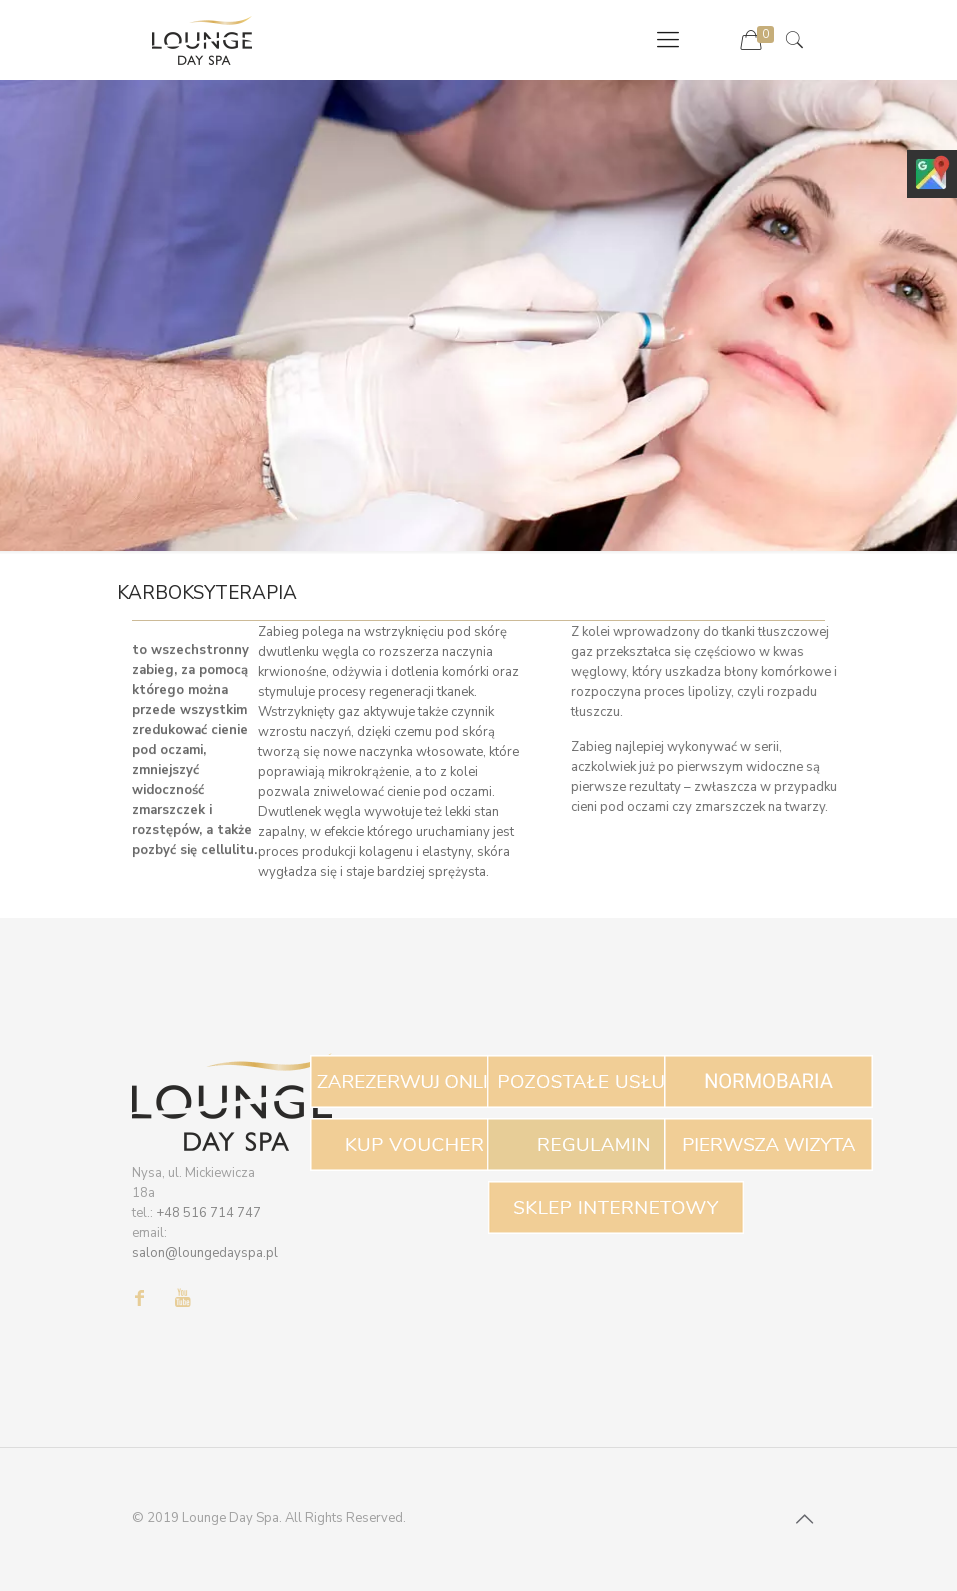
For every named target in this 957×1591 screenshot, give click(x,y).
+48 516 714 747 (208, 1213)
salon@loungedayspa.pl (205, 1253)
